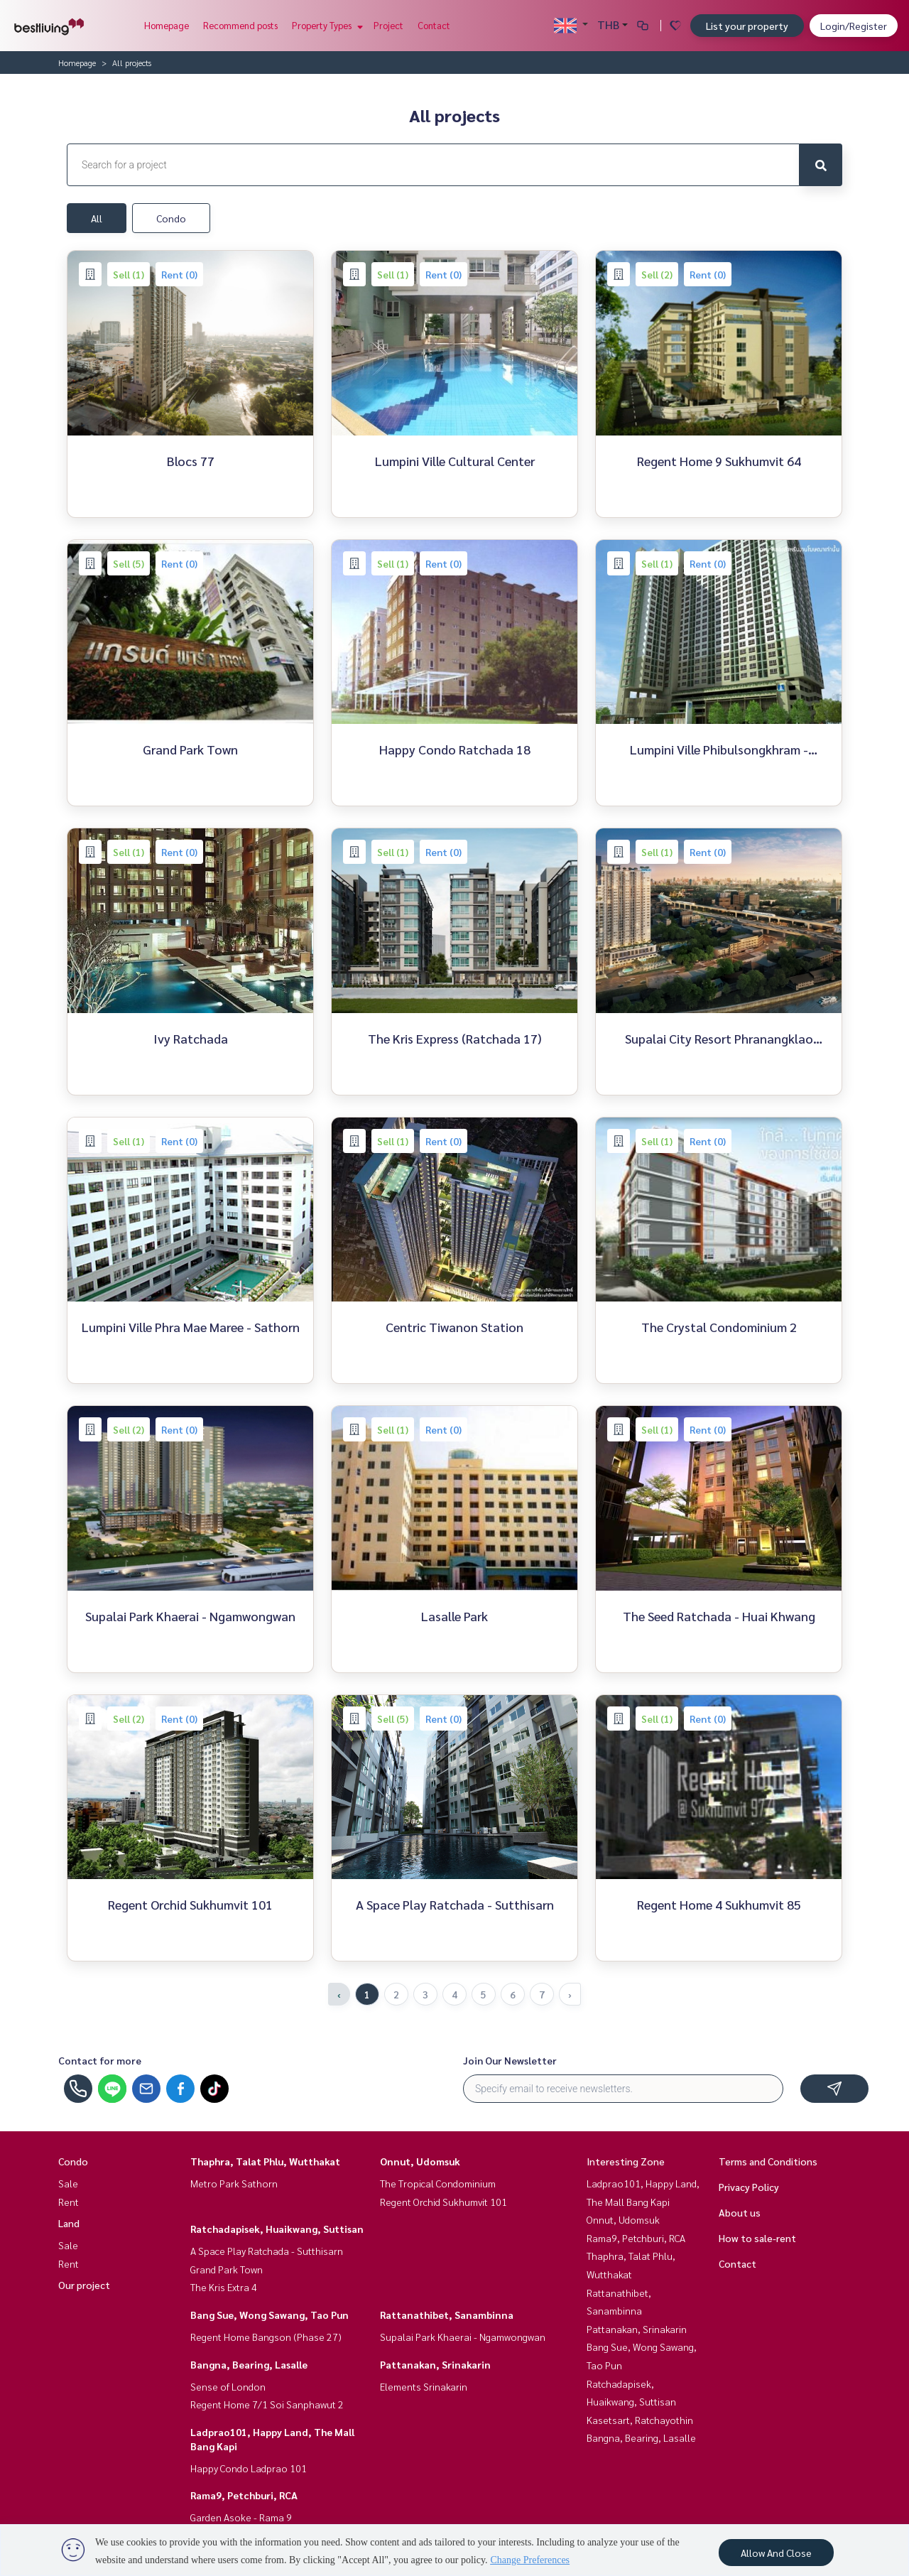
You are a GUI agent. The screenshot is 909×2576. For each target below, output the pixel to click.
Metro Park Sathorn (234, 2183)
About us (740, 2212)
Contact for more (99, 2060)
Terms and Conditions (768, 2161)
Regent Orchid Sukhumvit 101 (443, 2201)
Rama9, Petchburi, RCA (244, 2495)
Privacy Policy (749, 2186)
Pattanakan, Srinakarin (435, 2364)
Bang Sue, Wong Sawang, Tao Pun (269, 2314)
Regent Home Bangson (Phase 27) (266, 2336)
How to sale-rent (757, 2237)
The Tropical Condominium (438, 2183)
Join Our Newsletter (510, 2060)
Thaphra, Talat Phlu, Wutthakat (265, 2161)
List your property (747, 25)
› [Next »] (570, 1994)
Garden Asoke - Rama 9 (241, 2517)
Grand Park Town (226, 2269)
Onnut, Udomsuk (420, 2161)
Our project (84, 2284)
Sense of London (228, 2386)
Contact (434, 25)
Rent (68, 2201)
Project (388, 25)
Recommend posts (240, 25)
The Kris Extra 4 (223, 2286)
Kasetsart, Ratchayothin (640, 2419)
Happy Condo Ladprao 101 (248, 2468)
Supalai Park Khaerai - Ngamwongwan (462, 2336)
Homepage (166, 25)
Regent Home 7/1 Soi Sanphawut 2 (267, 2404)
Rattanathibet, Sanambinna (446, 2314)
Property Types (325, 25)
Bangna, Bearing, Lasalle (248, 2364)
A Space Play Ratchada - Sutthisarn (266, 2250)
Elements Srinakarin (423, 2386)
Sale (68, 2183)
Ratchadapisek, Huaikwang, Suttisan (277, 2228)
